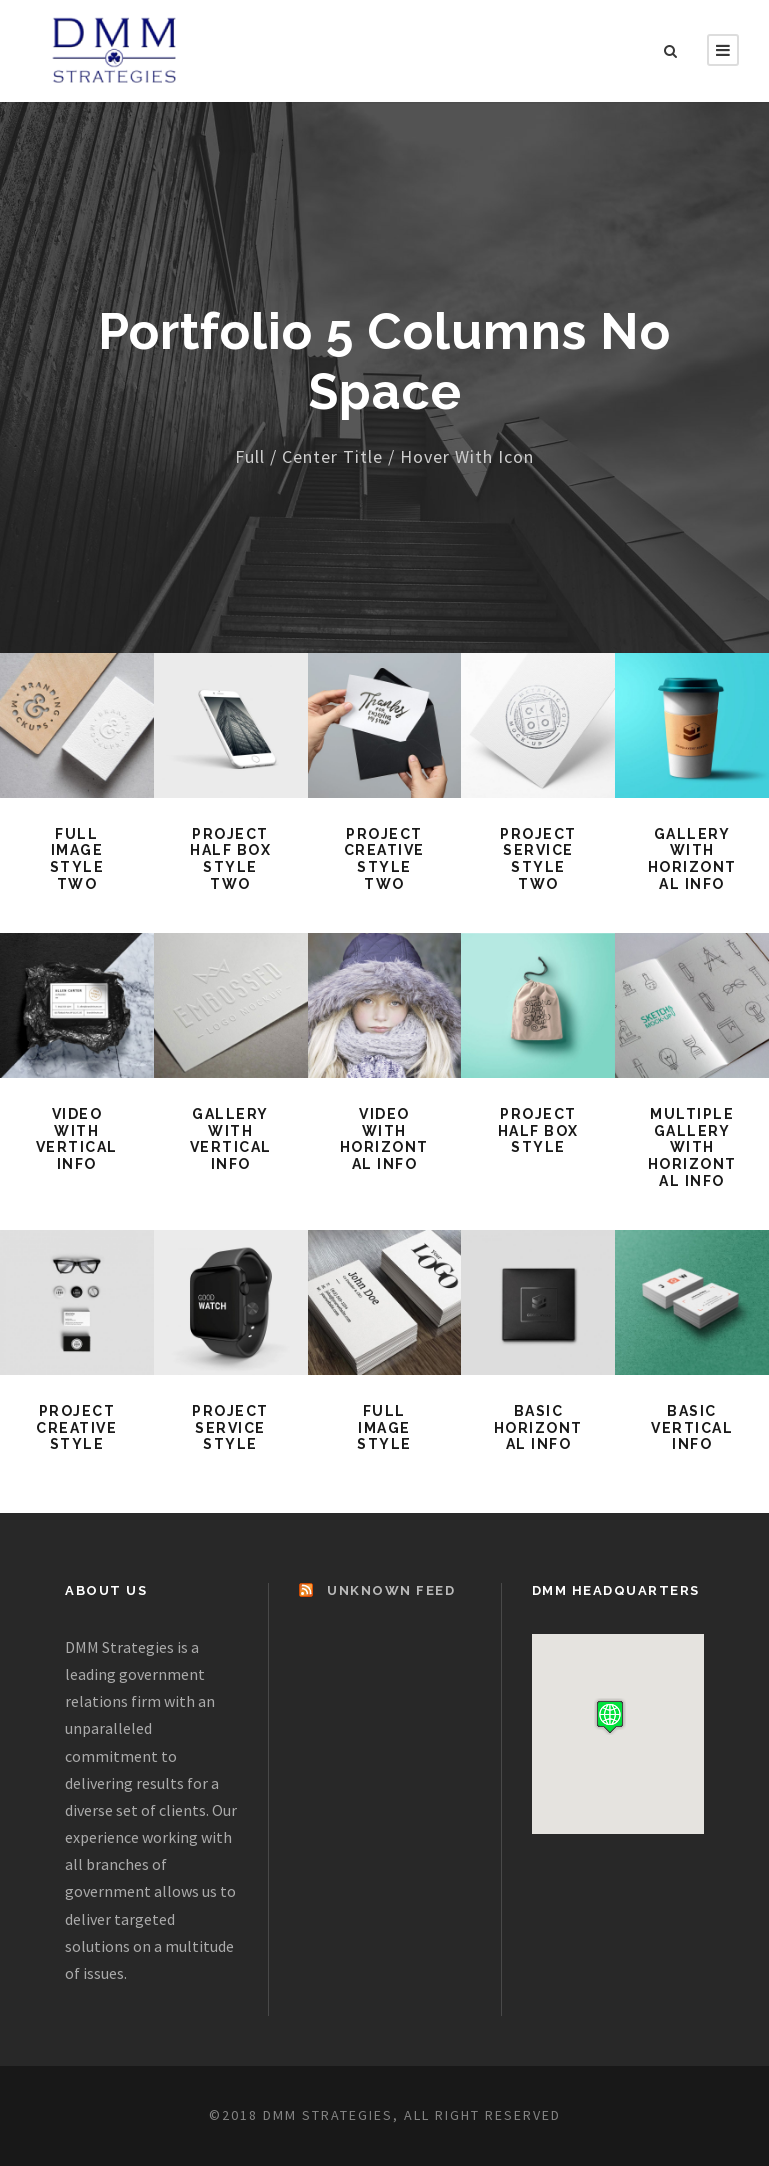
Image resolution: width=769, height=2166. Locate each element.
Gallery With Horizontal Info (692, 859)
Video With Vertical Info (77, 1139)
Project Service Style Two (538, 859)
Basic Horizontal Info (538, 1428)
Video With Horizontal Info (384, 1139)
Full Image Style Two (77, 859)
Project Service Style (230, 1428)
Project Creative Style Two (384, 859)
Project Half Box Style (538, 1131)
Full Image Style (384, 1428)
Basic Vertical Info (692, 1428)
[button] (610, 1716)
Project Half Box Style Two (230, 859)
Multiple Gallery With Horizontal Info (692, 1147)
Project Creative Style (76, 1428)
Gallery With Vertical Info (231, 1139)
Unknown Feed (391, 1590)
